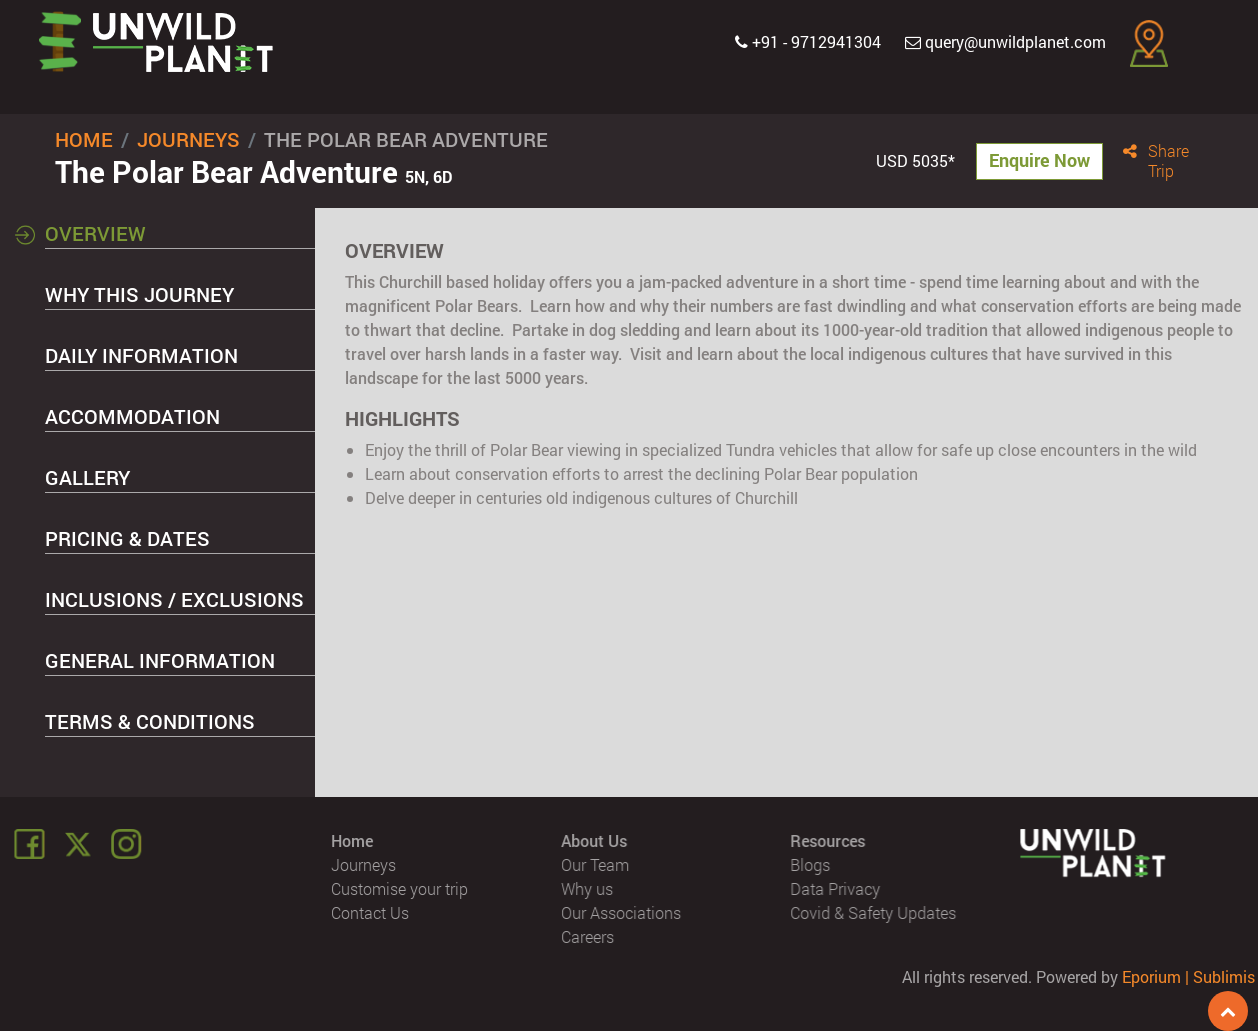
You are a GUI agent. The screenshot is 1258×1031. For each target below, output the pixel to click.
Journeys (188, 139)
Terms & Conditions (150, 721)
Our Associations (621, 912)
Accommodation (132, 416)
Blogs (811, 864)
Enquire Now (1039, 160)
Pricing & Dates (127, 538)
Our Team (595, 864)
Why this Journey (139, 294)
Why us (587, 888)
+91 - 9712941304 (808, 41)
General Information (160, 660)
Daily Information (141, 355)
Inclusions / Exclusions (174, 599)
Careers (587, 936)
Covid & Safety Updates (874, 912)
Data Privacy (836, 888)
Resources (828, 840)
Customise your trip (400, 888)
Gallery (87, 477)
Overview (95, 233)
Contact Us (371, 912)
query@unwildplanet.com (1005, 41)
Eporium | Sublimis (1188, 976)
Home (84, 139)
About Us (594, 840)
